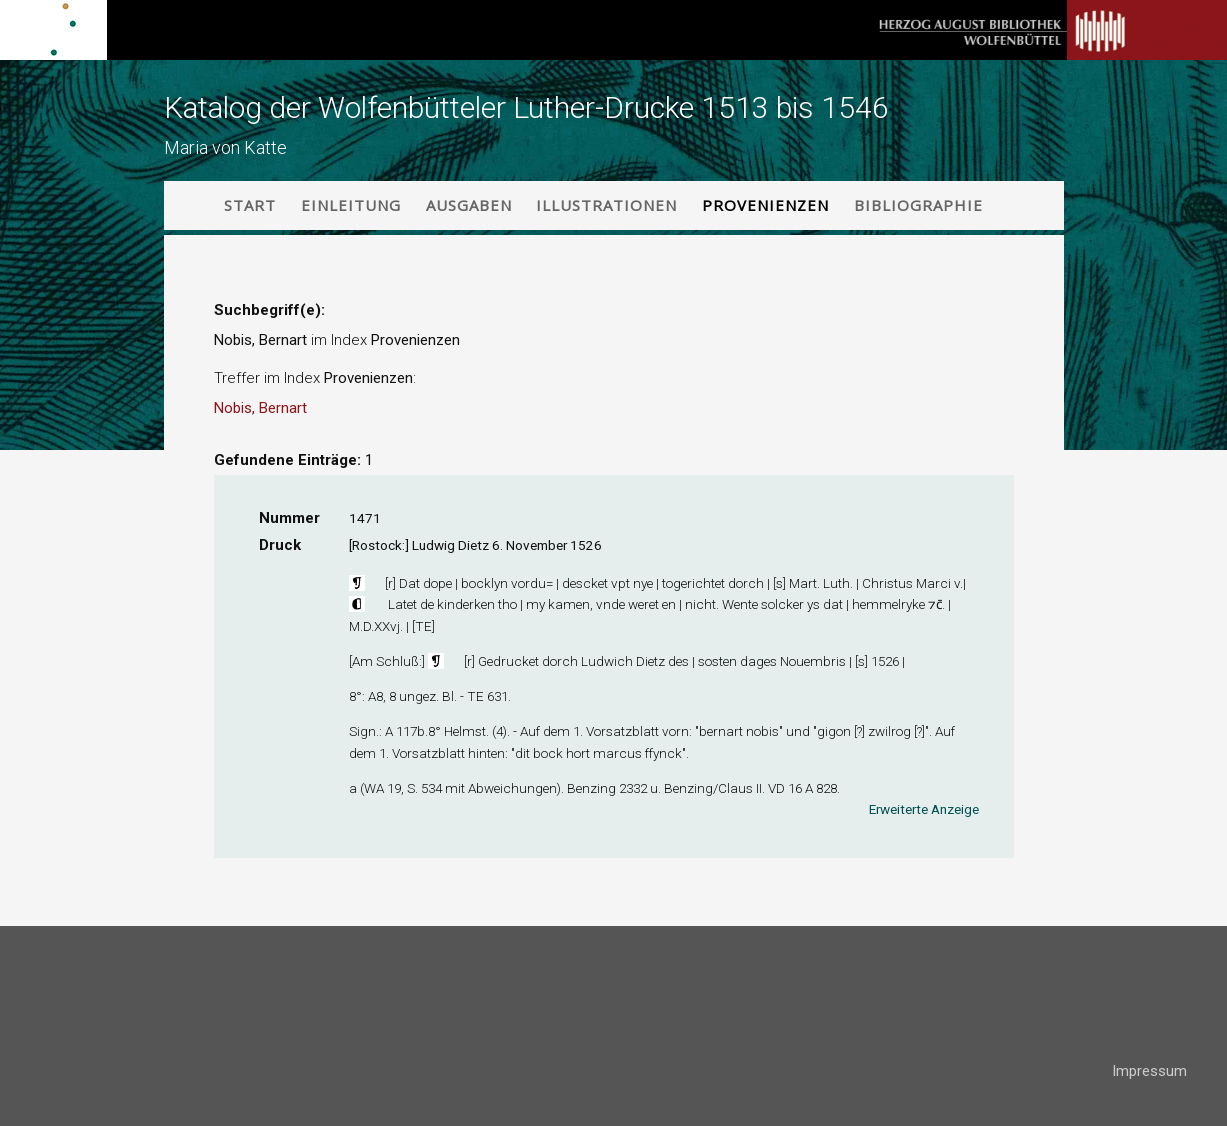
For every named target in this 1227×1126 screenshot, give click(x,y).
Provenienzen (765, 205)
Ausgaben (469, 205)
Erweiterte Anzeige (924, 809)
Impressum (1149, 1071)
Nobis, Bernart (260, 408)
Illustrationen (606, 205)
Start (250, 205)
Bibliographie (918, 205)
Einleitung (351, 205)
